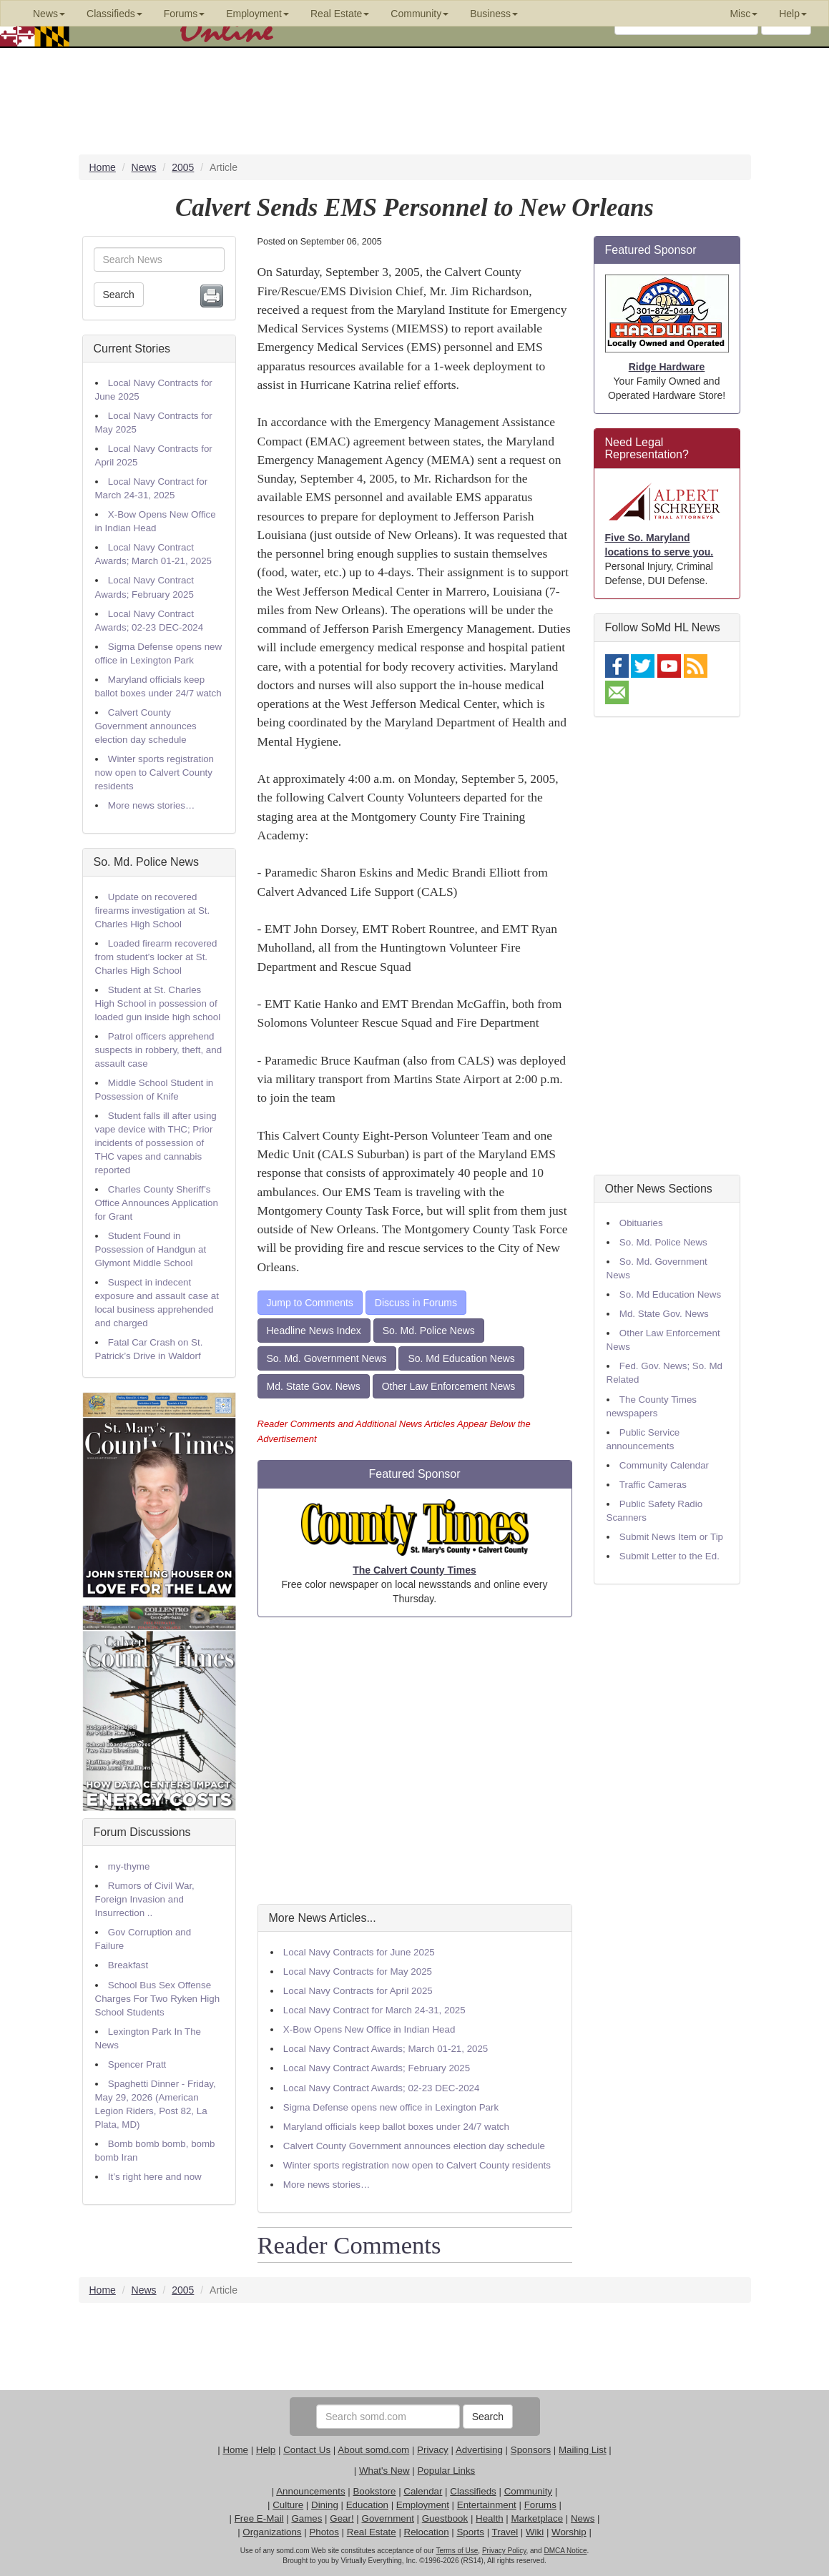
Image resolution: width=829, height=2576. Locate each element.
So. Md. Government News (327, 1358)
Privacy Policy (504, 2551)
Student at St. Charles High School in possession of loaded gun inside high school (158, 1003)
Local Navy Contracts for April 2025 (358, 1990)
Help (265, 2449)
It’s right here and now (155, 2176)
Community (528, 2491)
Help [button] (793, 13)
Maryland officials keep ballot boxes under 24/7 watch (396, 2126)
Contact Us (306, 2449)
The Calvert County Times (414, 1570)
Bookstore (374, 2491)
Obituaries (641, 1223)
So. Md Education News (461, 1358)
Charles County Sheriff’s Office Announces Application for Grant (156, 1203)
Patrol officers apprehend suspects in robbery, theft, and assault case (158, 1050)
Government (388, 2518)
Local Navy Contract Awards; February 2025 (376, 2068)
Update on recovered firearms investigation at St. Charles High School (152, 910)
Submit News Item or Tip (671, 1536)
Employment (422, 2504)
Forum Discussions (142, 1832)
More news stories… (151, 805)
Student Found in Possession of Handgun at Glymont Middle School (151, 1249)
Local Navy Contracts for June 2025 (359, 1952)
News (582, 2518)
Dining (324, 2504)
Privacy (432, 2449)
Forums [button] (184, 13)
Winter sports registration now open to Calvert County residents (154, 772)
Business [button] (494, 13)
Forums (540, 2504)
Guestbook (445, 2518)
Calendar (422, 2491)
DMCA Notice (565, 2551)
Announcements (310, 2491)
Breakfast (128, 1965)
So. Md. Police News (147, 862)
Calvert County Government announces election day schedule (146, 726)
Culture (288, 2504)
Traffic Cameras (653, 1484)
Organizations (271, 2532)
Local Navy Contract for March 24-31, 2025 (374, 2010)
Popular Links (446, 2470)
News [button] (49, 13)
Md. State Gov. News (313, 1386)
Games (306, 2518)
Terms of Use (457, 2551)
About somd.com (373, 2449)
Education (367, 2504)
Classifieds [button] (114, 13)
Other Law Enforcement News (449, 1386)
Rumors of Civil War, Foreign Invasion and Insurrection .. (145, 1899)
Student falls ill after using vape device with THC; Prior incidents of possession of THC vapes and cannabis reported (156, 1142)
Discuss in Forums (416, 1302)
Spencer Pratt (137, 2064)
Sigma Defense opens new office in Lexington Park (391, 2107)
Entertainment (486, 2504)
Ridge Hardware (667, 366)
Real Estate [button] (339, 13)
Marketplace (537, 2518)
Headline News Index (314, 1330)
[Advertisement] (414, 1761)
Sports (470, 2532)
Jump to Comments (310, 1302)
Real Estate (371, 2532)
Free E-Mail (259, 2518)
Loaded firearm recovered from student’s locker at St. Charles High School (156, 957)
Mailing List (583, 2449)
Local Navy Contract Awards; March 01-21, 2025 (385, 2048)
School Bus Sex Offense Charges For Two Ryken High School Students (157, 1999)
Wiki (535, 2532)
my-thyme (129, 1866)
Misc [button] (743, 13)
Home (235, 2449)
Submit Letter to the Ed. (669, 1556)
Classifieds (473, 2491)
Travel (505, 2532)
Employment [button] (257, 13)
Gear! (341, 2518)
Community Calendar (664, 1465)
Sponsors (531, 2449)
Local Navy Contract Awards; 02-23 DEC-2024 (381, 2088)
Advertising (479, 2449)
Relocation (426, 2532)
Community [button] (419, 13)
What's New (384, 2470)
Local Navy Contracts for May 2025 (357, 1971)
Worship (569, 2532)
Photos (324, 2532)
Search (118, 294)
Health (490, 2518)
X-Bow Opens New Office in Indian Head (369, 2029)
